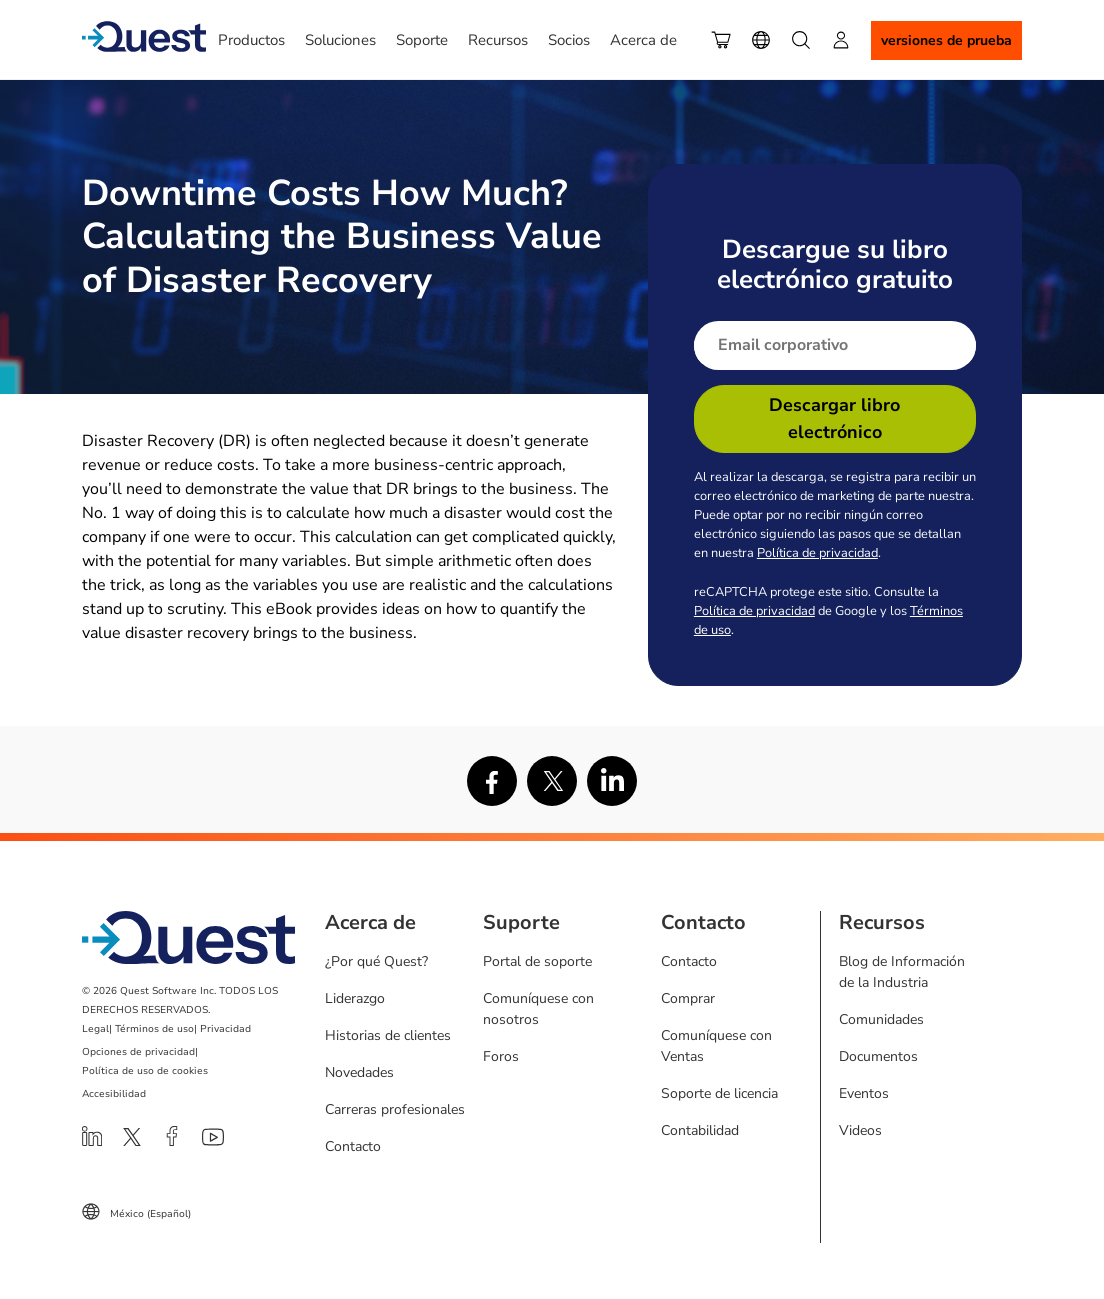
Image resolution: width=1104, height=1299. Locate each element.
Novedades (359, 1072)
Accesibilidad (114, 1094)
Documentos (878, 1056)
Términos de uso (154, 1029)
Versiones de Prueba (946, 40)
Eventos (864, 1093)
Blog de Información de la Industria (902, 972)
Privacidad (225, 1029)
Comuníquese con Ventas (716, 1046)
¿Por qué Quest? (376, 961)
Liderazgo (355, 998)
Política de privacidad (817, 553)
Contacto (353, 1146)
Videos (860, 1130)
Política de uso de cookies (145, 1071)
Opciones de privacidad (138, 1052)
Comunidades (881, 1019)
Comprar (688, 998)
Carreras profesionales (395, 1109)
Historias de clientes (388, 1035)
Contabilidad (700, 1130)
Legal (95, 1029)
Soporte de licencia (719, 1093)
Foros (501, 1056)
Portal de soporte (537, 961)
